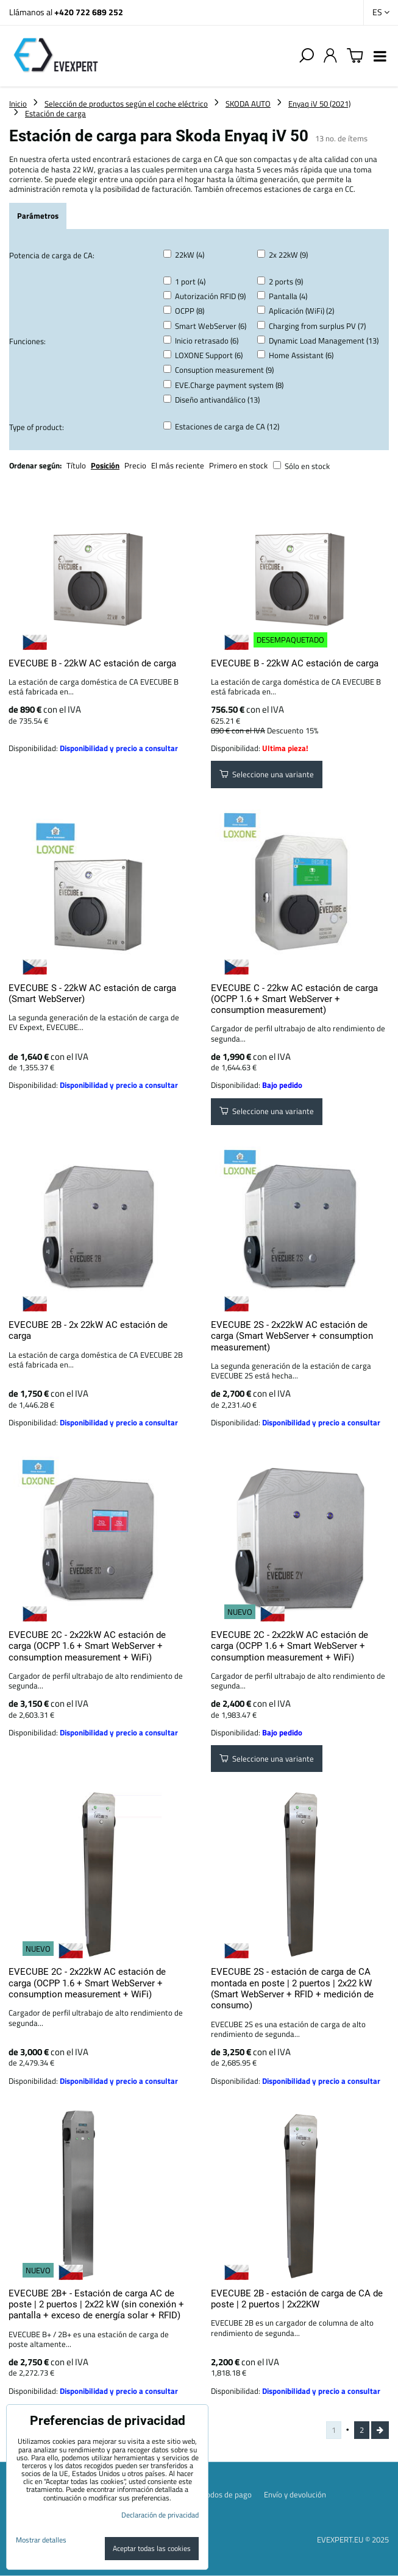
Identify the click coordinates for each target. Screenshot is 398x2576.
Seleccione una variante (266, 774)
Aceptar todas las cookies (152, 2548)
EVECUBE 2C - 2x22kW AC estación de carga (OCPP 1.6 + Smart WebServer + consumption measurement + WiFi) (87, 1646)
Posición (105, 465)
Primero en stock (238, 465)
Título (76, 465)
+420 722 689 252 (88, 11)
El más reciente (177, 465)
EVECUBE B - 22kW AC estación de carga (92, 663)
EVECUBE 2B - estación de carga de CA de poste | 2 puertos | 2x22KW (297, 2299)
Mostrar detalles (41, 2540)
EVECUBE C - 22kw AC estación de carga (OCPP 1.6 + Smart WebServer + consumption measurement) (294, 999)
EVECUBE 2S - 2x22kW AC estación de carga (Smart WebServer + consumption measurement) (292, 1336)
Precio (136, 465)
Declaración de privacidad (160, 2515)
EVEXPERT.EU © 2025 (353, 2539)
